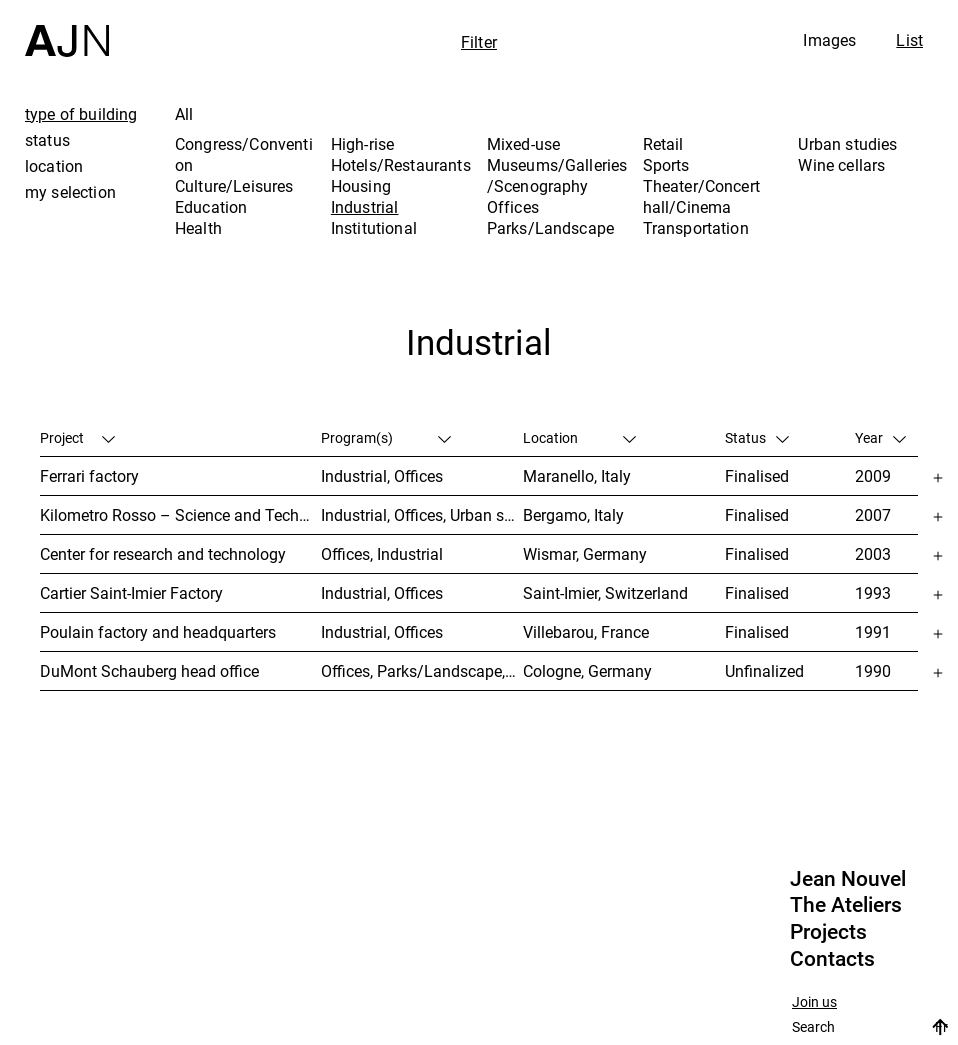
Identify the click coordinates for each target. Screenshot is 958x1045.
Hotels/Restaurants (401, 165)
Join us (814, 1002)
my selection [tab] (70, 192)
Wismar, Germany (585, 554)
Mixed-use (523, 144)
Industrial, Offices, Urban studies (422, 515)
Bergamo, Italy (573, 515)
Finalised (757, 476)
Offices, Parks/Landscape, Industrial (422, 671)
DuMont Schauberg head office (149, 671)
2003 (873, 554)
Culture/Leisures (234, 186)
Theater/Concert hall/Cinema (701, 196)
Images (829, 40)
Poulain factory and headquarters (158, 632)
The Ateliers (846, 905)
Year (880, 437)
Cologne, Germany (587, 671)
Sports (666, 165)
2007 (873, 515)
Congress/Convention (244, 154)
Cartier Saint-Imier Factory (131, 593)
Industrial (365, 207)
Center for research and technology (163, 554)
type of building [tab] (81, 114)
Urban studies (847, 144)
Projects (828, 932)
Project (77, 437)
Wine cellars (841, 165)
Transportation (696, 228)
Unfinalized (764, 671)
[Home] (67, 28)
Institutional (374, 228)
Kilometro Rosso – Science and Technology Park (180, 515)
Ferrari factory (89, 476)
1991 (873, 632)
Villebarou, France (586, 632)
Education (211, 207)
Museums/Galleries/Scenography (557, 175)
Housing (361, 186)
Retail (663, 144)
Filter (479, 42)
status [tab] (47, 140)
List (909, 40)
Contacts (832, 959)
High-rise (362, 144)
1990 (873, 671)
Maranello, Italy (577, 476)
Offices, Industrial (382, 554)
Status (757, 437)
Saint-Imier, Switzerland (605, 593)
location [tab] (54, 166)
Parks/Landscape (550, 228)
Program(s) (386, 437)
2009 (873, 476)
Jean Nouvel (848, 879)
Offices (513, 207)
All (184, 114)
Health (198, 228)
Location (579, 437)
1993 (873, 593)
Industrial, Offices (382, 476)
